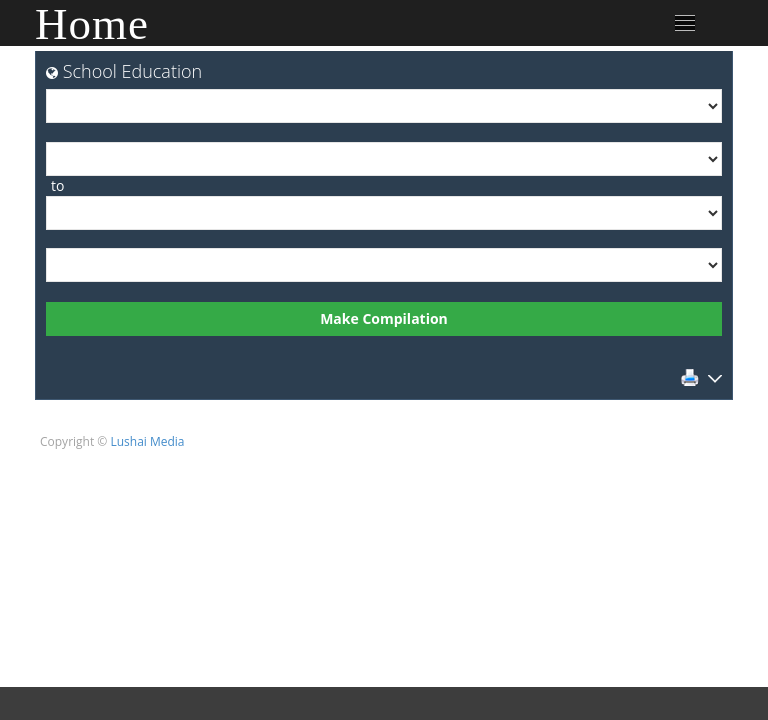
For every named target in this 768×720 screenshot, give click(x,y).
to (57, 185)
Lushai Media (147, 441)
